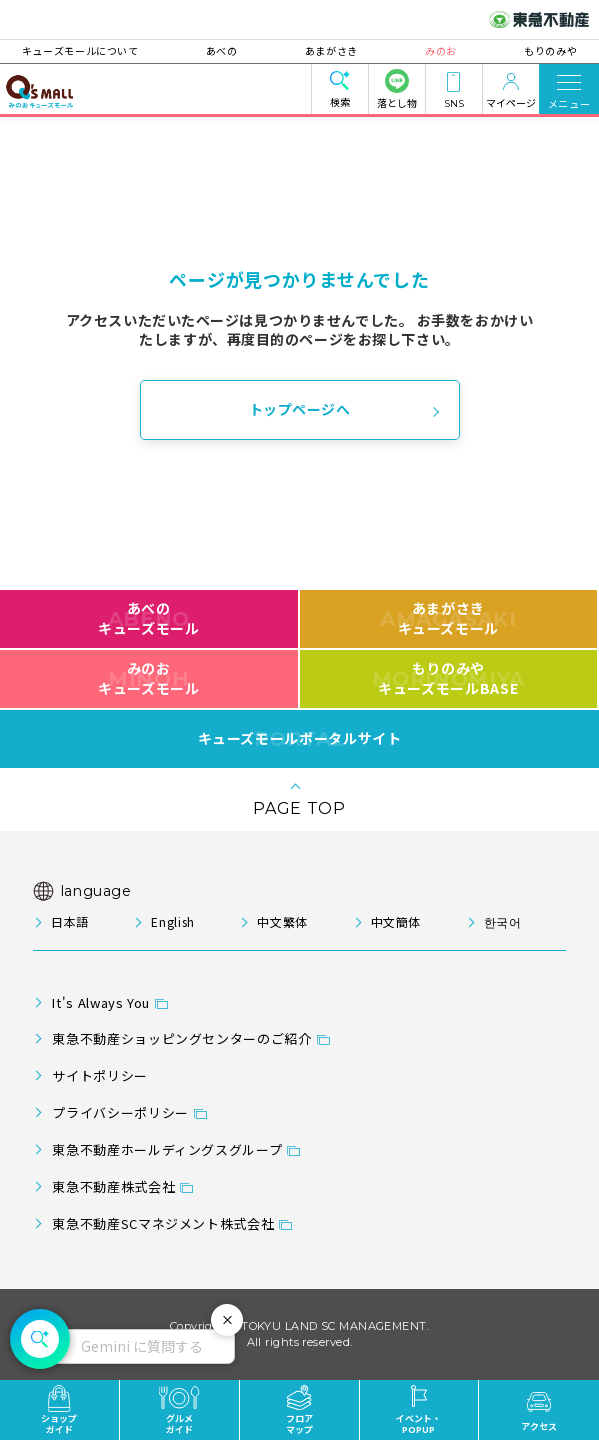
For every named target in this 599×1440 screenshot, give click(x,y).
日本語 (70, 921)
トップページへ (300, 409)
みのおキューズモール (148, 678)
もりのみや (539, 50)
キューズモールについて (91, 50)
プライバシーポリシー (120, 1112)
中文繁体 (282, 921)
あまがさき (331, 50)
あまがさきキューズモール (448, 618)
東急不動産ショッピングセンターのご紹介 (181, 1038)
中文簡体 (396, 921)
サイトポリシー (99, 1075)
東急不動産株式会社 (113, 1186)
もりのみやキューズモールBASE (448, 678)
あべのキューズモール (148, 618)
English (172, 921)
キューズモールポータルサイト (300, 739)
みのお (435, 50)
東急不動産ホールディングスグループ (167, 1149)
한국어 (503, 921)
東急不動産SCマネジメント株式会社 (163, 1223)
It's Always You (101, 1002)
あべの (227, 50)
